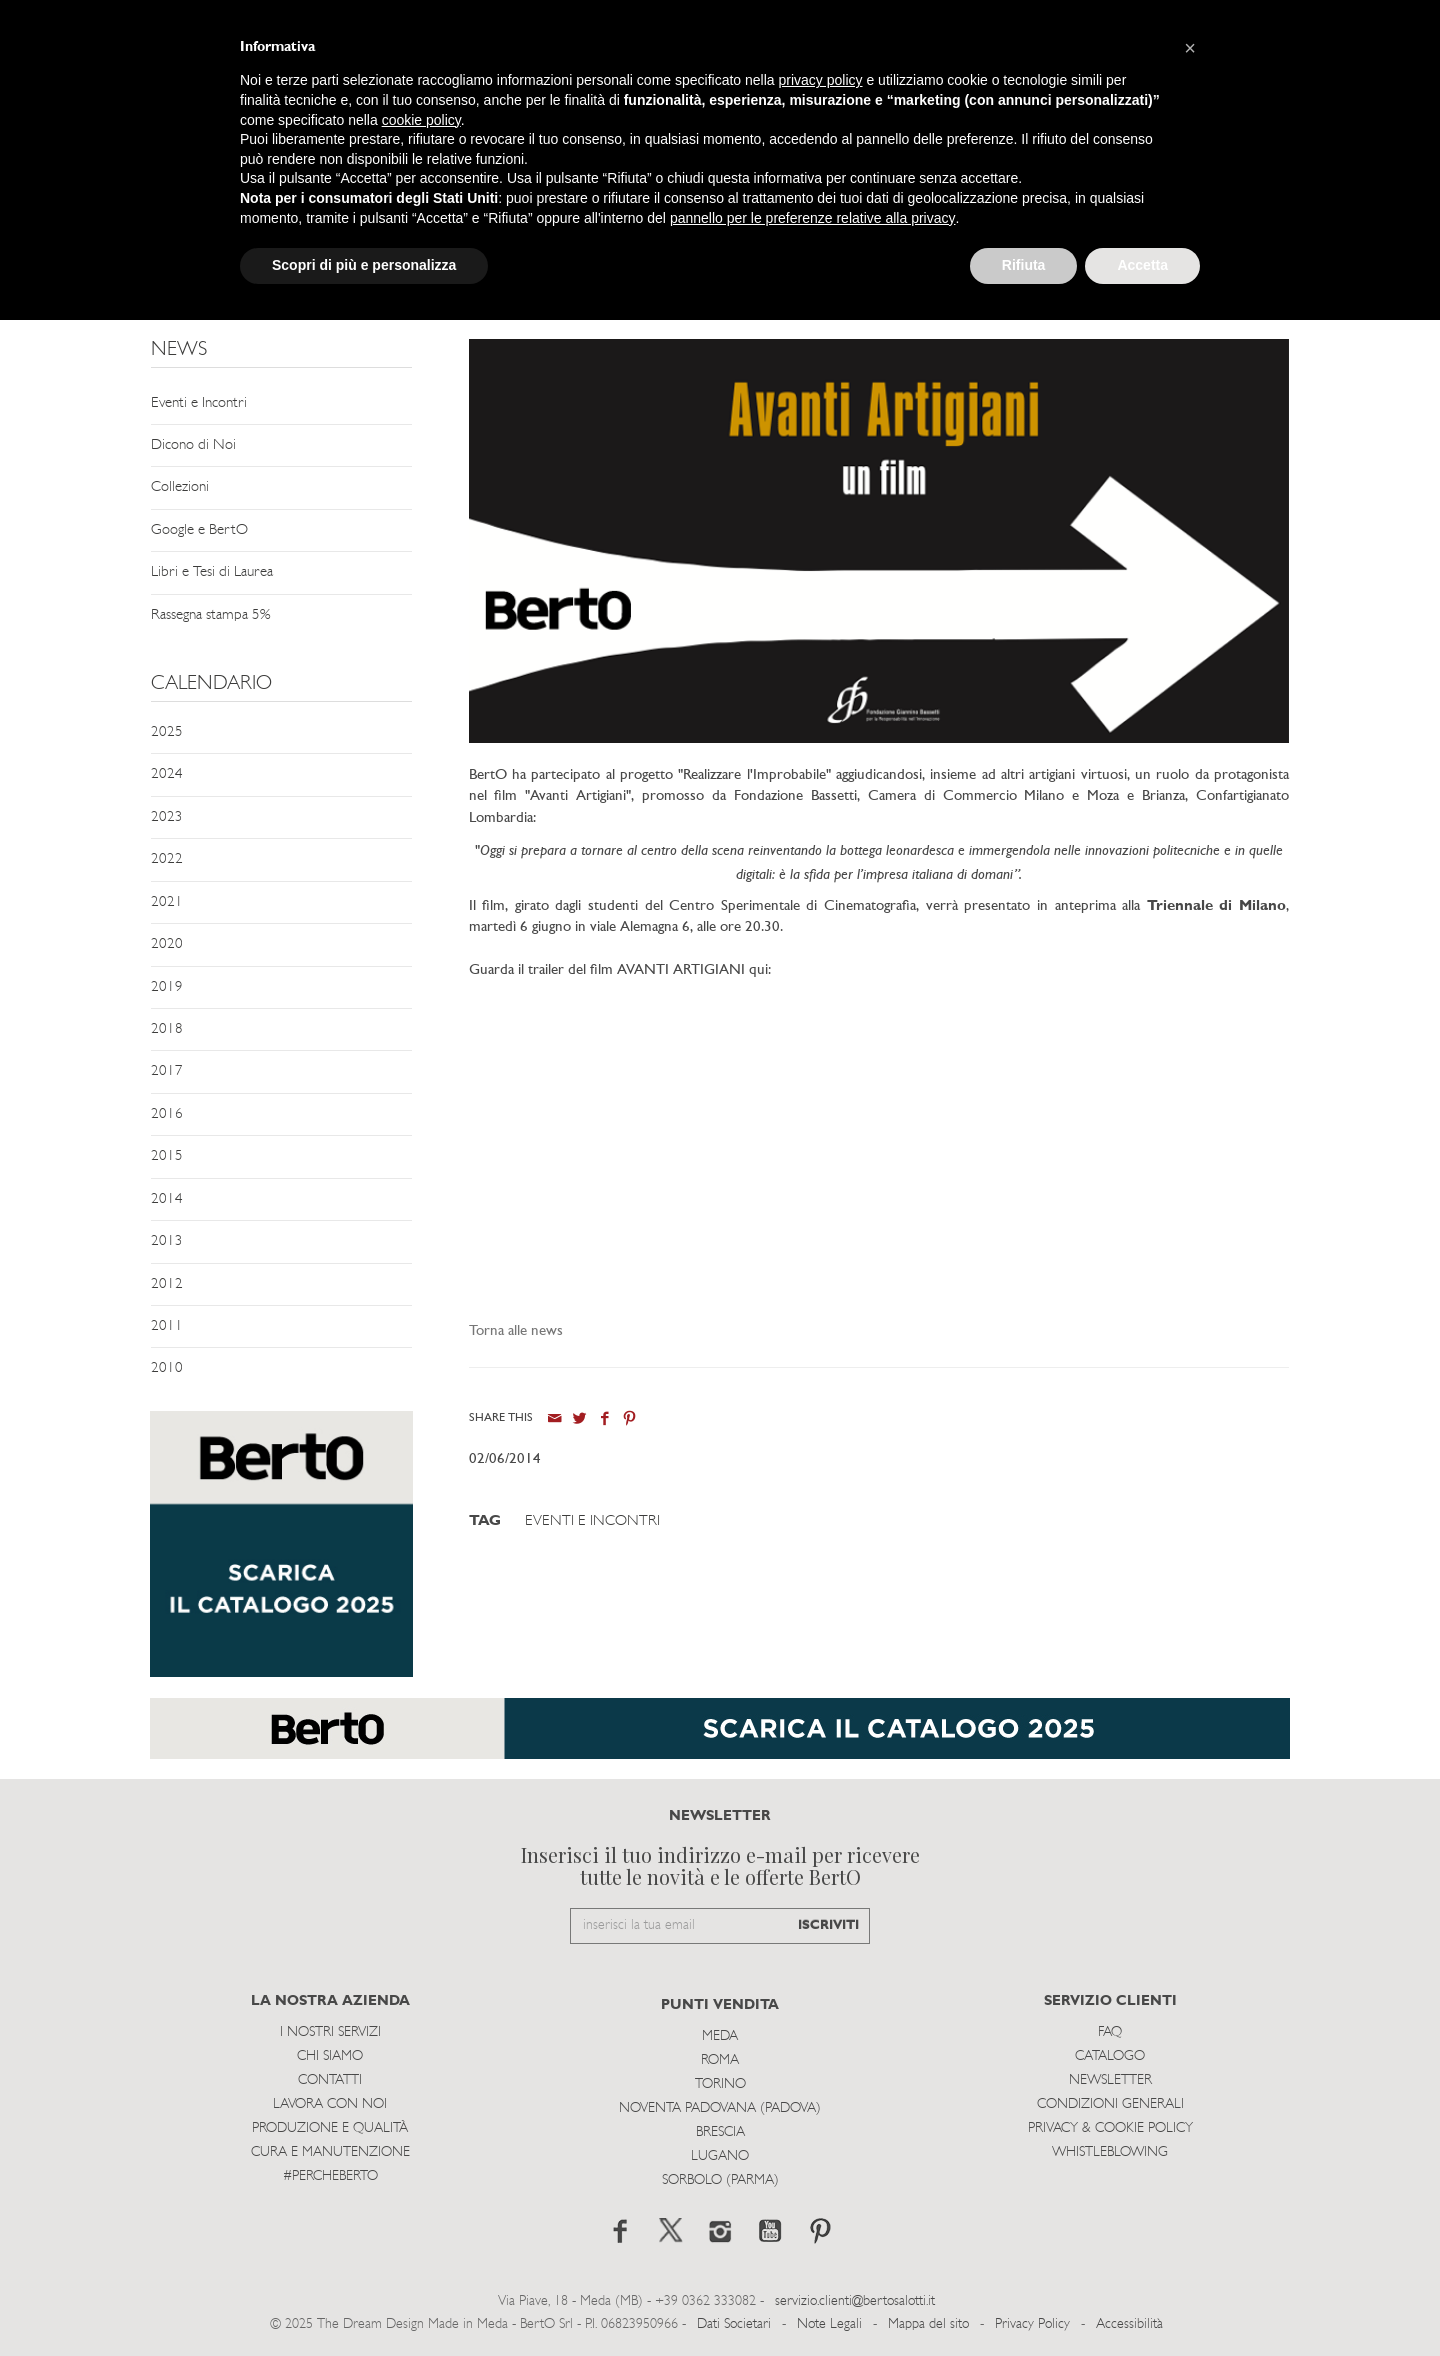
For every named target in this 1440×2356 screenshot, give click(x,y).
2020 (167, 944)
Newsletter (1110, 2080)
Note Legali (829, 2324)
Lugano (720, 2156)
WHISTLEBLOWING (1110, 2152)
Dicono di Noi (193, 445)
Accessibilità (1129, 2324)
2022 (167, 859)
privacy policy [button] (821, 80)
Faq (1110, 2032)
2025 (167, 732)
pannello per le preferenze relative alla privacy (813, 218)
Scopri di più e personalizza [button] (364, 265)
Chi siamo (330, 2056)
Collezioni (180, 487)
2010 (167, 1368)
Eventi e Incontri (199, 403)
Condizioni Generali (1110, 2104)
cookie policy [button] (421, 120)
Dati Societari (734, 2324)
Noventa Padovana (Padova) (720, 2108)
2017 (167, 1071)
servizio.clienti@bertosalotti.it (855, 2301)
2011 (167, 1326)
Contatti (330, 2080)
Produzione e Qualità (330, 2128)
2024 (167, 774)
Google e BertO (199, 530)
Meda (720, 2036)
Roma (720, 2060)
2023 (167, 817)
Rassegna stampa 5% (210, 615)
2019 (167, 987)
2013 (167, 1241)
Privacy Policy (1032, 2324)
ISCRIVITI (828, 1925)
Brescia (720, 2132)
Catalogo (1110, 2056)
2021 (167, 902)
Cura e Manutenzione (330, 2152)
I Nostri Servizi (330, 2032)
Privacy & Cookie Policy (1110, 2128)
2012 (167, 1284)
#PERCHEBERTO (330, 2176)
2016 (167, 1114)
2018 (167, 1029)
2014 (167, 1199)
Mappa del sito (928, 2324)
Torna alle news (516, 1331)
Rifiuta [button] (1024, 265)
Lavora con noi (330, 2104)
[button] (1190, 48)
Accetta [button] (1142, 265)
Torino (720, 2084)
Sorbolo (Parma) (720, 2180)
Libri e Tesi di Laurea (212, 572)
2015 (167, 1156)
